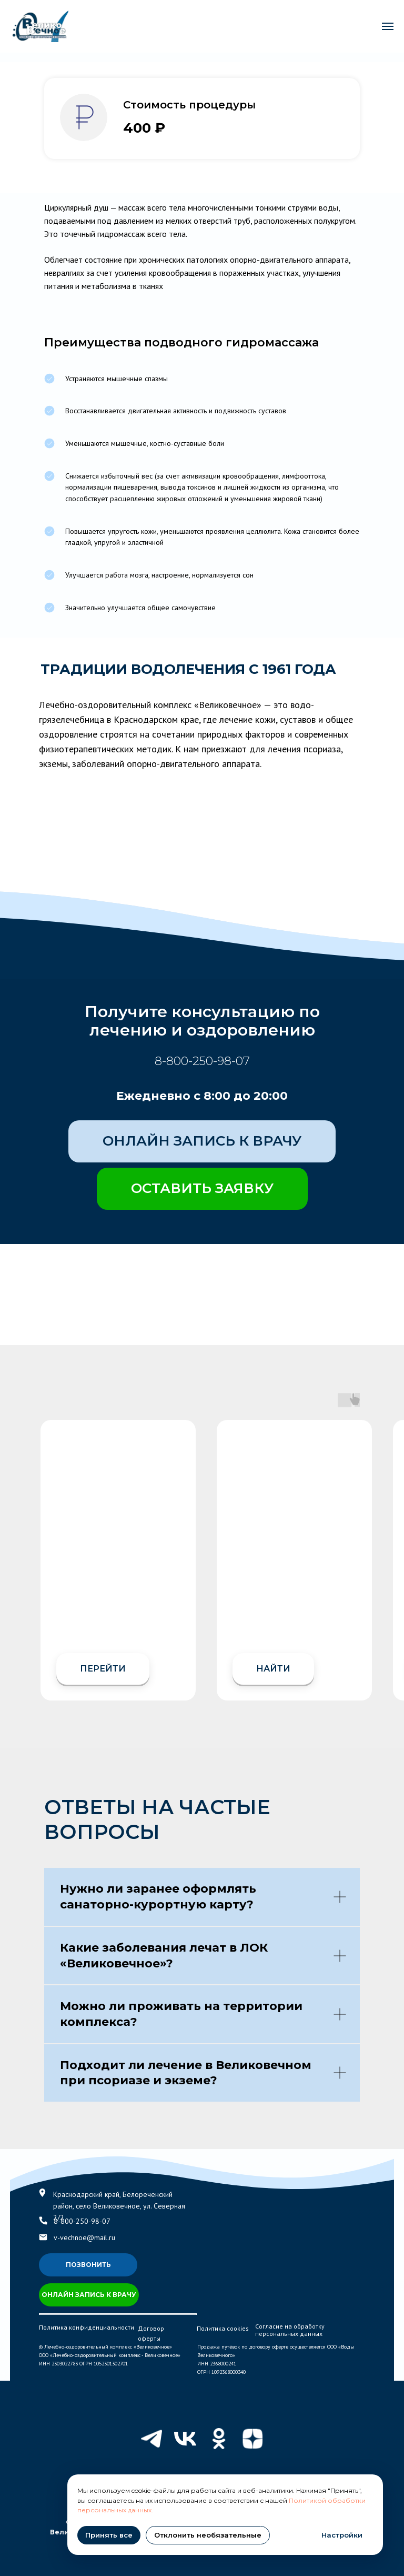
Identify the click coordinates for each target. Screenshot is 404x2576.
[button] (202, 1189)
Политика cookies (223, 2328)
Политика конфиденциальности (86, 2327)
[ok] (219, 2438)
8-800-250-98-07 (202, 1061)
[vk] (185, 2438)
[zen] (252, 2438)
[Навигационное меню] (387, 26)
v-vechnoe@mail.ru (84, 2237)
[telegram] (151, 2438)
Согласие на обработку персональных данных (290, 2330)
